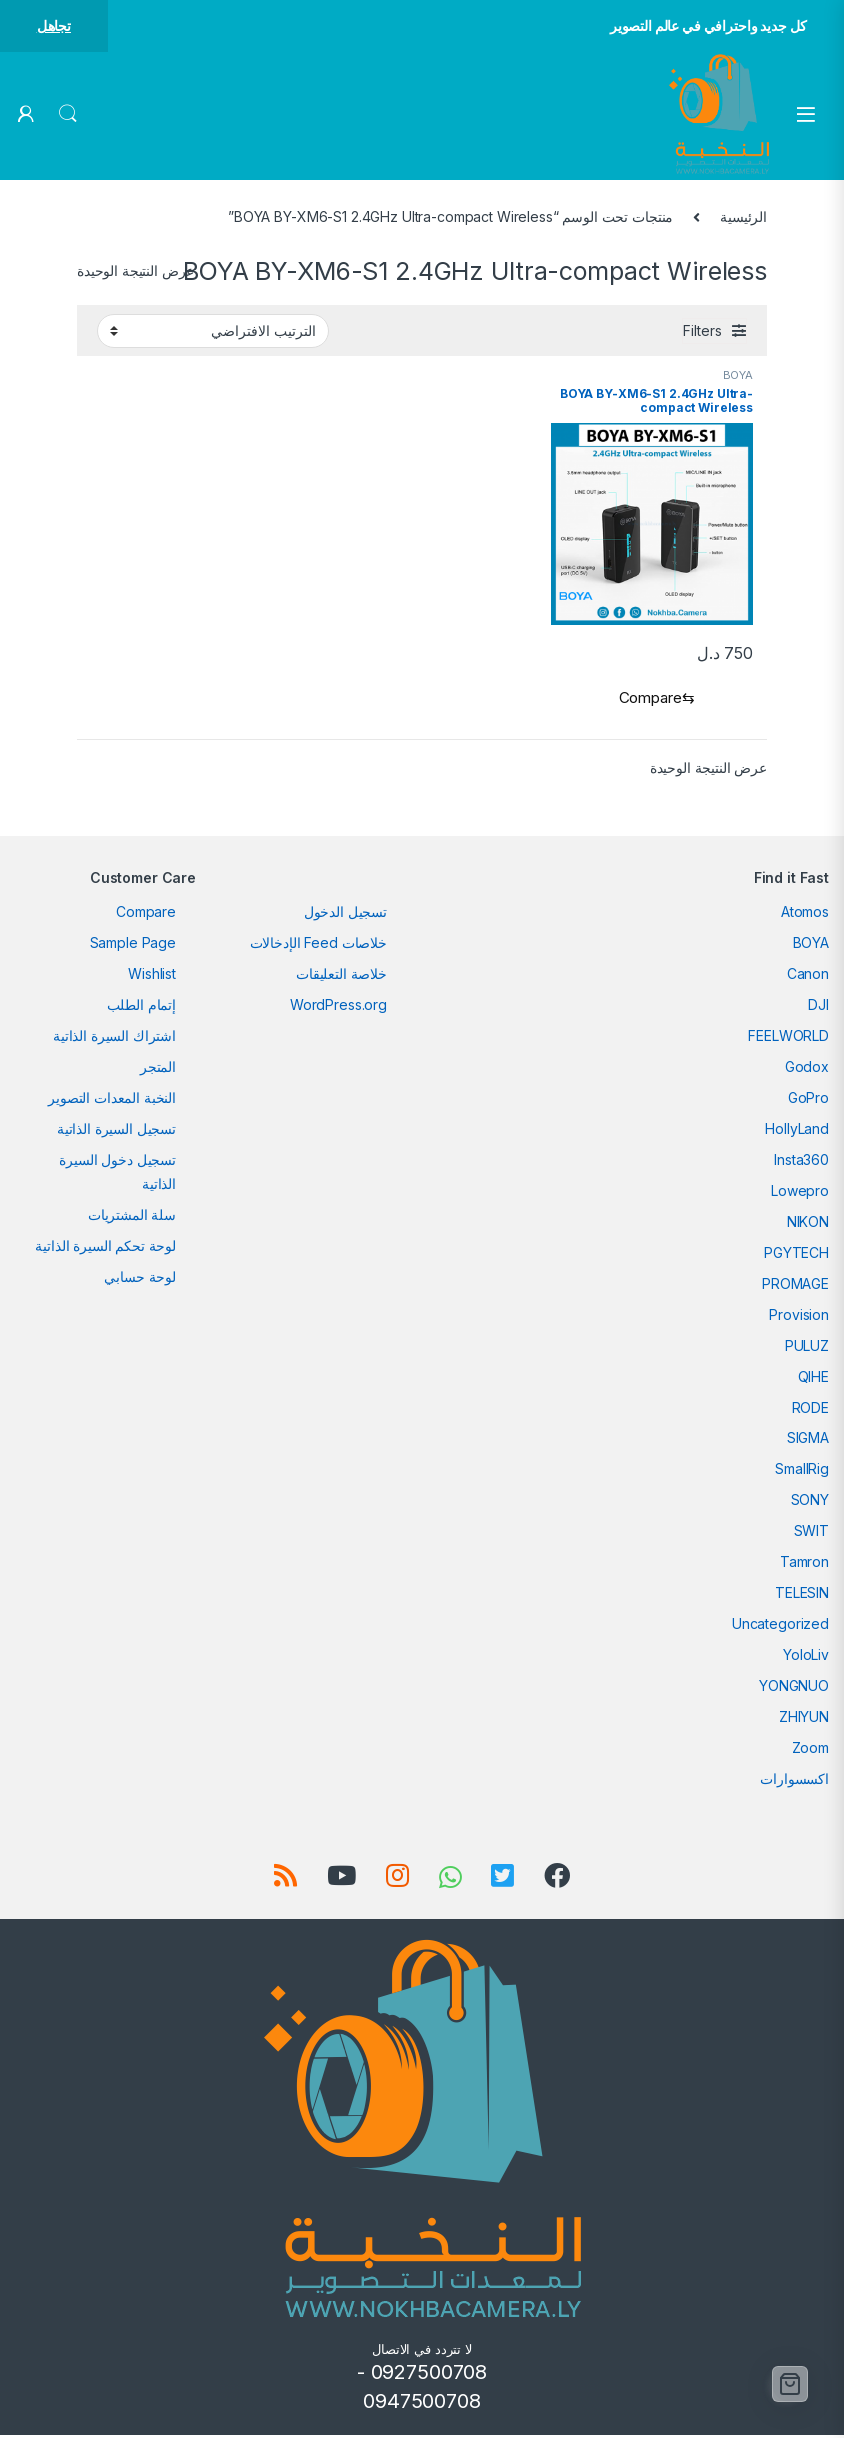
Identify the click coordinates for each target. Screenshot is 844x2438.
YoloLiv (806, 1658)
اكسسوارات (794, 1782)
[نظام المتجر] (213, 331)
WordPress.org (338, 1007)
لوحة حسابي (140, 1279)
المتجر (158, 1069)
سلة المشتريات (132, 1217)
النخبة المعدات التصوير (112, 1100)
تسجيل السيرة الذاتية (116, 1131)
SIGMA (808, 1441)
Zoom (810, 1751)
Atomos (805, 914)
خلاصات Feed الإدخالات (318, 945)
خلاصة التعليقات (341, 976)
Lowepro (800, 1193)
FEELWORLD (788, 1038)
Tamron (804, 1565)
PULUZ (807, 1348)
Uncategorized (780, 1627)
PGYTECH (796, 1255)
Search (68, 114)
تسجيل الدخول (345, 914)
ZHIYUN (804, 1720)
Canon (808, 976)
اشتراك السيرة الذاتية (114, 1038)
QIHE (813, 1379)
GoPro (808, 1100)
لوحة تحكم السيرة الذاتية (105, 1248)
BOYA (738, 375)
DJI (818, 1007)
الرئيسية (743, 216)
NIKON (808, 1224)
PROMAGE (795, 1286)
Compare (146, 914)
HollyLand (797, 1131)
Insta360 (801, 1162)
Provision (799, 1317)
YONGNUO (794, 1689)
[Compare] (652, 699)
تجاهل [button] (54, 25)
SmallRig (802, 1472)
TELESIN (802, 1596)
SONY (810, 1503)
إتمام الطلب (141, 1007)
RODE (810, 1410)
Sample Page (133, 945)
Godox (807, 1069)
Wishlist (152, 976)
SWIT (811, 1534)
